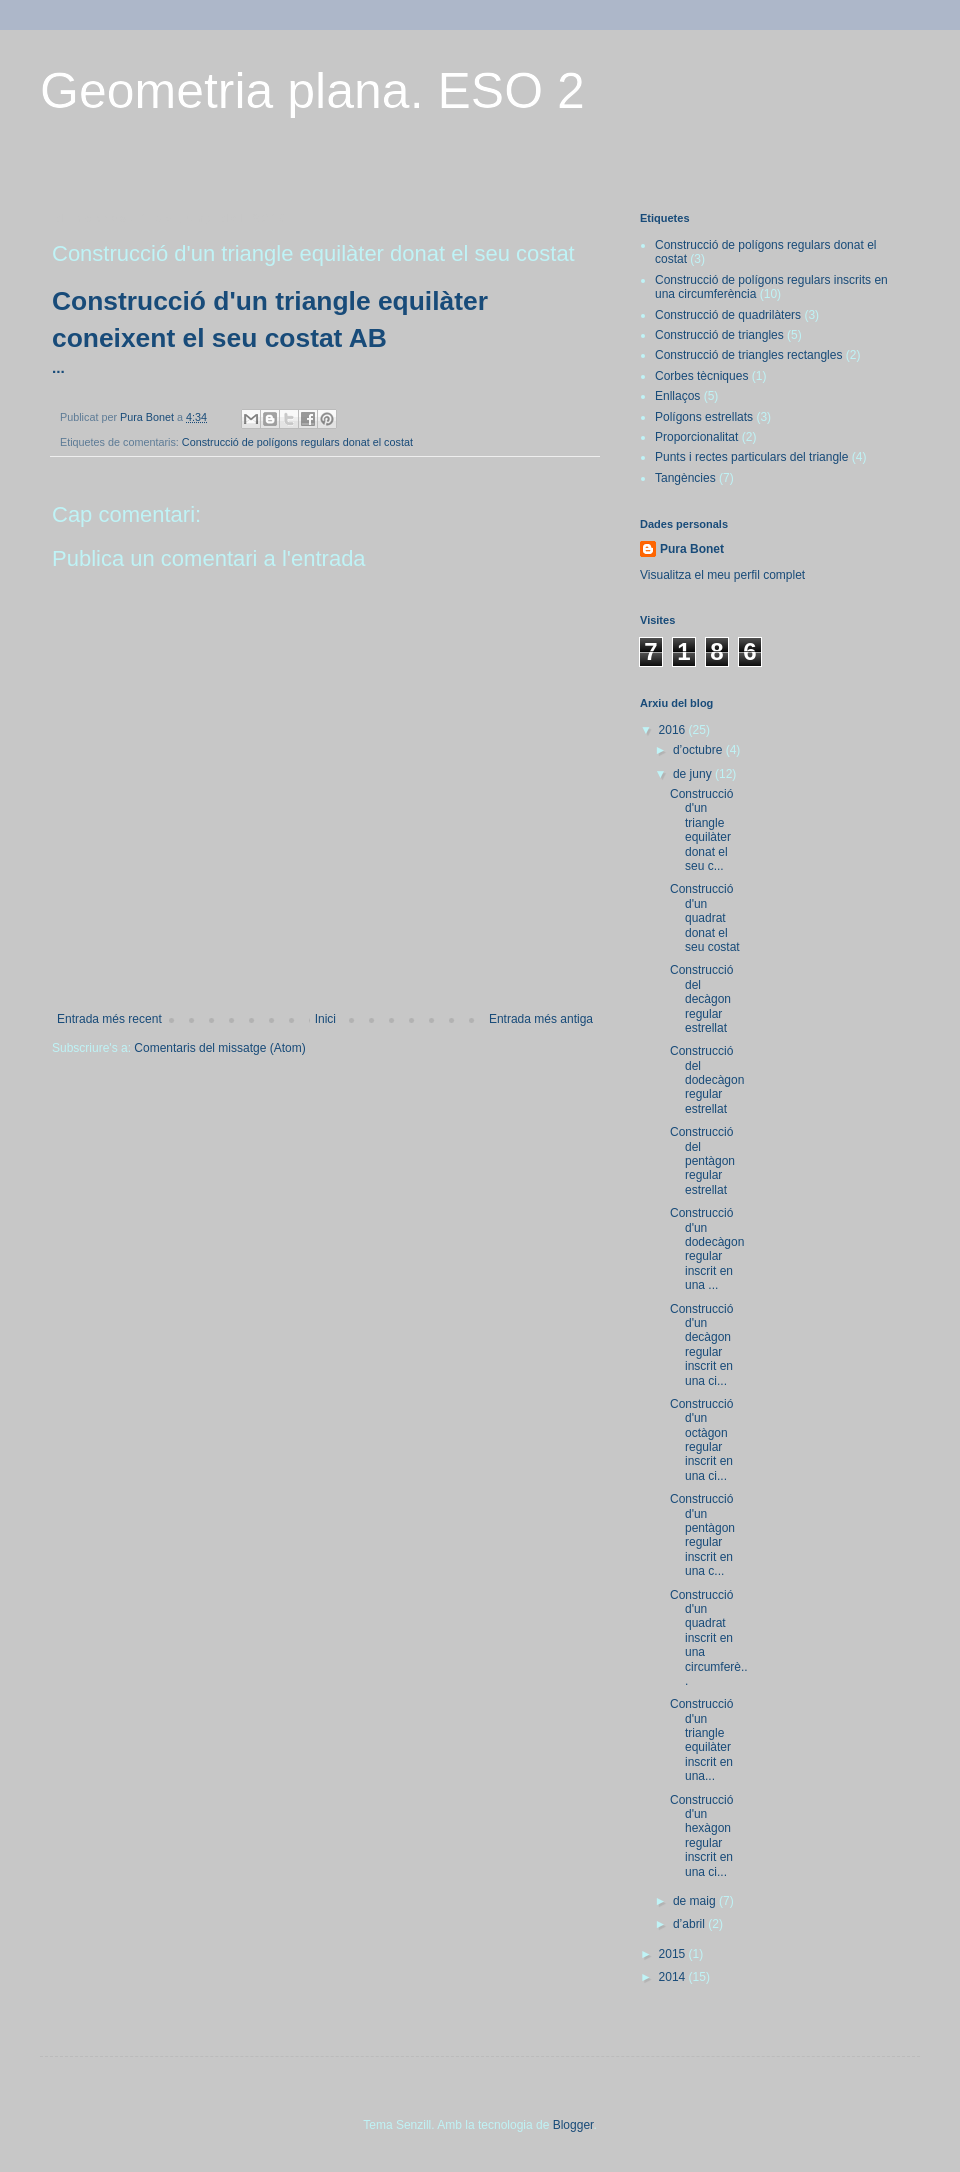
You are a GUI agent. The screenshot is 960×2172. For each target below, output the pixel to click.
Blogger (573, 2125)
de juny (694, 774)
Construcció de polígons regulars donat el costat (297, 442)
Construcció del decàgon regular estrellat (701, 999)
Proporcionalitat (696, 437)
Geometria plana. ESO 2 (312, 91)
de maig (696, 1901)
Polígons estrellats (704, 417)
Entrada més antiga (541, 1019)
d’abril (690, 1924)
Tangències (685, 478)
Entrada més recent (109, 1019)
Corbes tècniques (701, 376)
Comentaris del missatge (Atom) (219, 1048)
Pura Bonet (692, 549)
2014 (674, 1977)
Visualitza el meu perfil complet (722, 575)
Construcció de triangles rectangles (748, 355)
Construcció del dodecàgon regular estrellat (707, 1080)
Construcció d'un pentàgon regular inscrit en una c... (702, 1535)
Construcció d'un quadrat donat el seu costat (705, 918)
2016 (674, 730)
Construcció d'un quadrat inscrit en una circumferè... (709, 1638)
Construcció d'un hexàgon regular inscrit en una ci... (701, 1836)
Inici (325, 1019)
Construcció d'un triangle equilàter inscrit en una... (701, 1740)
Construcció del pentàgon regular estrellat (702, 1161)
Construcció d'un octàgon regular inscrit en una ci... (701, 1440)
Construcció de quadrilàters (728, 315)
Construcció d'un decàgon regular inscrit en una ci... (701, 1345)
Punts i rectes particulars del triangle (751, 457)
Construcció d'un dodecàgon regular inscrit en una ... (707, 1249)
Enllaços (677, 396)
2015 (674, 1954)
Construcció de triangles (719, 335)
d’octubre (699, 750)
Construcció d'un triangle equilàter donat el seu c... (701, 830)
